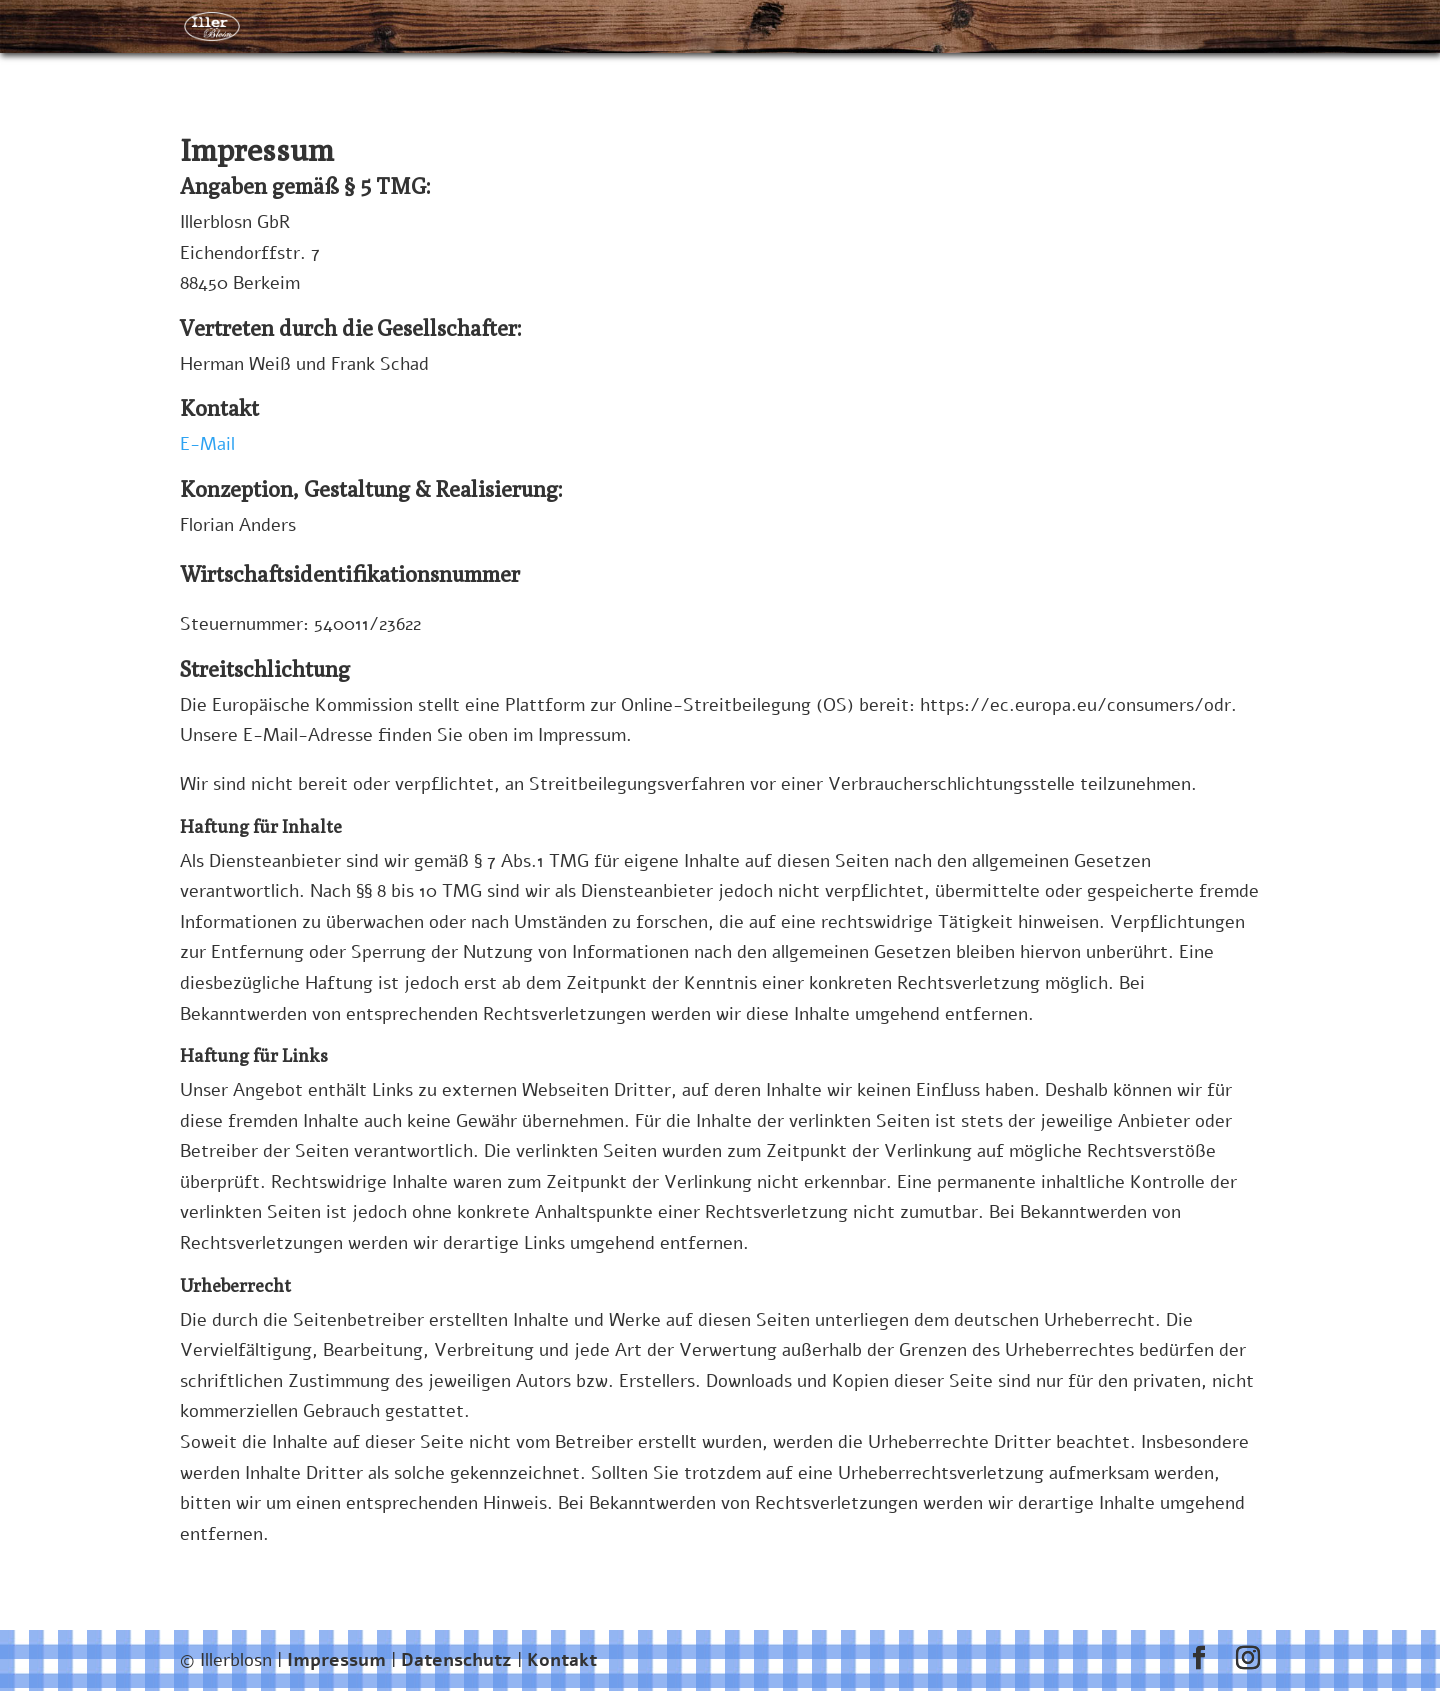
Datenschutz (459, 1660)
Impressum (336, 1660)
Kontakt (562, 1660)
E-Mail (207, 444)
